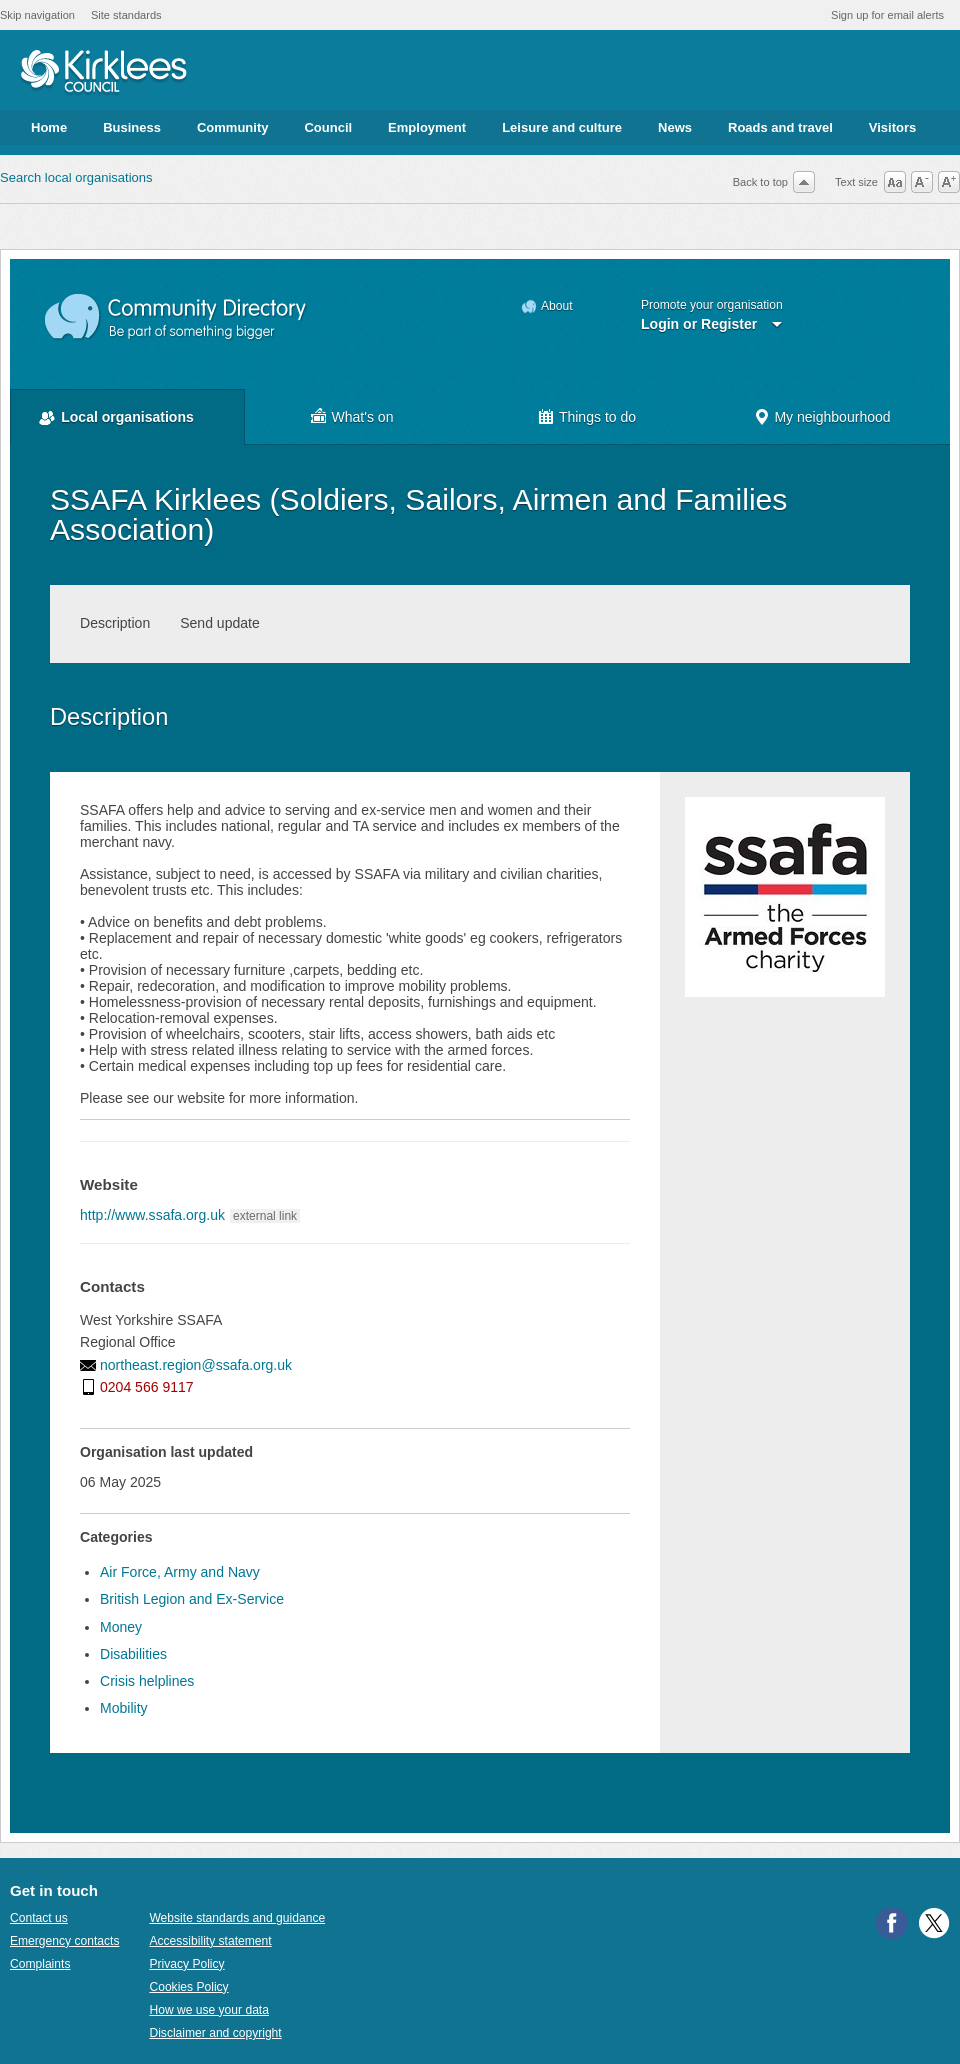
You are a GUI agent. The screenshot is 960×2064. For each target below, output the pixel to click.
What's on (363, 417)
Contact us (39, 1918)
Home (49, 127)
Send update (220, 623)
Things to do (597, 417)
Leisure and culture (562, 127)
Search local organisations (76, 177)
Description (115, 623)
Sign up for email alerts (887, 15)
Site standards (126, 15)
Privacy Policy (186, 1964)
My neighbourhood (832, 417)
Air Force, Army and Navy (180, 1572)
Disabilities (133, 1654)
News (675, 127)
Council (328, 127)
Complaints (40, 1964)
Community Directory (176, 317)
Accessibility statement (210, 1941)
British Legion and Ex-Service (192, 1599)
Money (121, 1627)
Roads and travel (780, 127)
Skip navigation (37, 15)
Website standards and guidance (237, 1918)
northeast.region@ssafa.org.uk (196, 1365)
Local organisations (127, 417)
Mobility (124, 1708)
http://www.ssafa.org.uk (152, 1215)
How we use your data (209, 2010)
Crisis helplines (147, 1681)
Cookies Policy (188, 1987)
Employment (427, 127)
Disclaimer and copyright (215, 2033)
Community (233, 127)
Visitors (892, 127)
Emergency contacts (64, 1941)
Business (132, 127)
